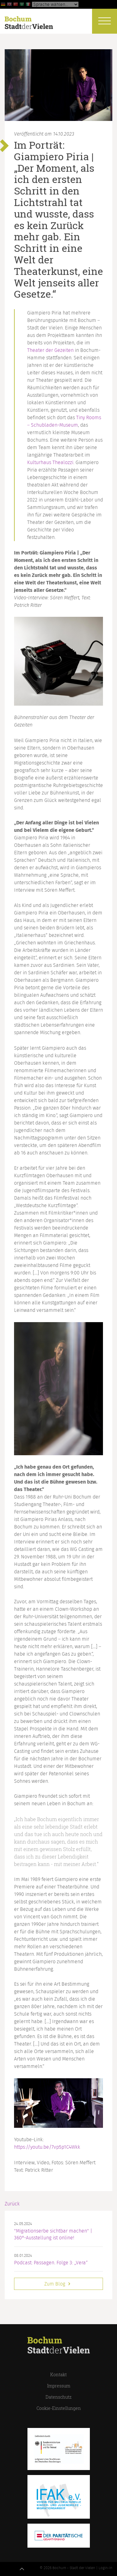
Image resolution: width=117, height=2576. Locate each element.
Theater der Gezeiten (50, 350)
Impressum (58, 2386)
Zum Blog (58, 2284)
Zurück (12, 2203)
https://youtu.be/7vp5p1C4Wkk (47, 2147)
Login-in (105, 2568)
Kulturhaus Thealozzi (50, 462)
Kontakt (58, 2374)
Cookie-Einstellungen (59, 2408)
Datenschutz (58, 2397)
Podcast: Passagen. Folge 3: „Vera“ (51, 2262)
